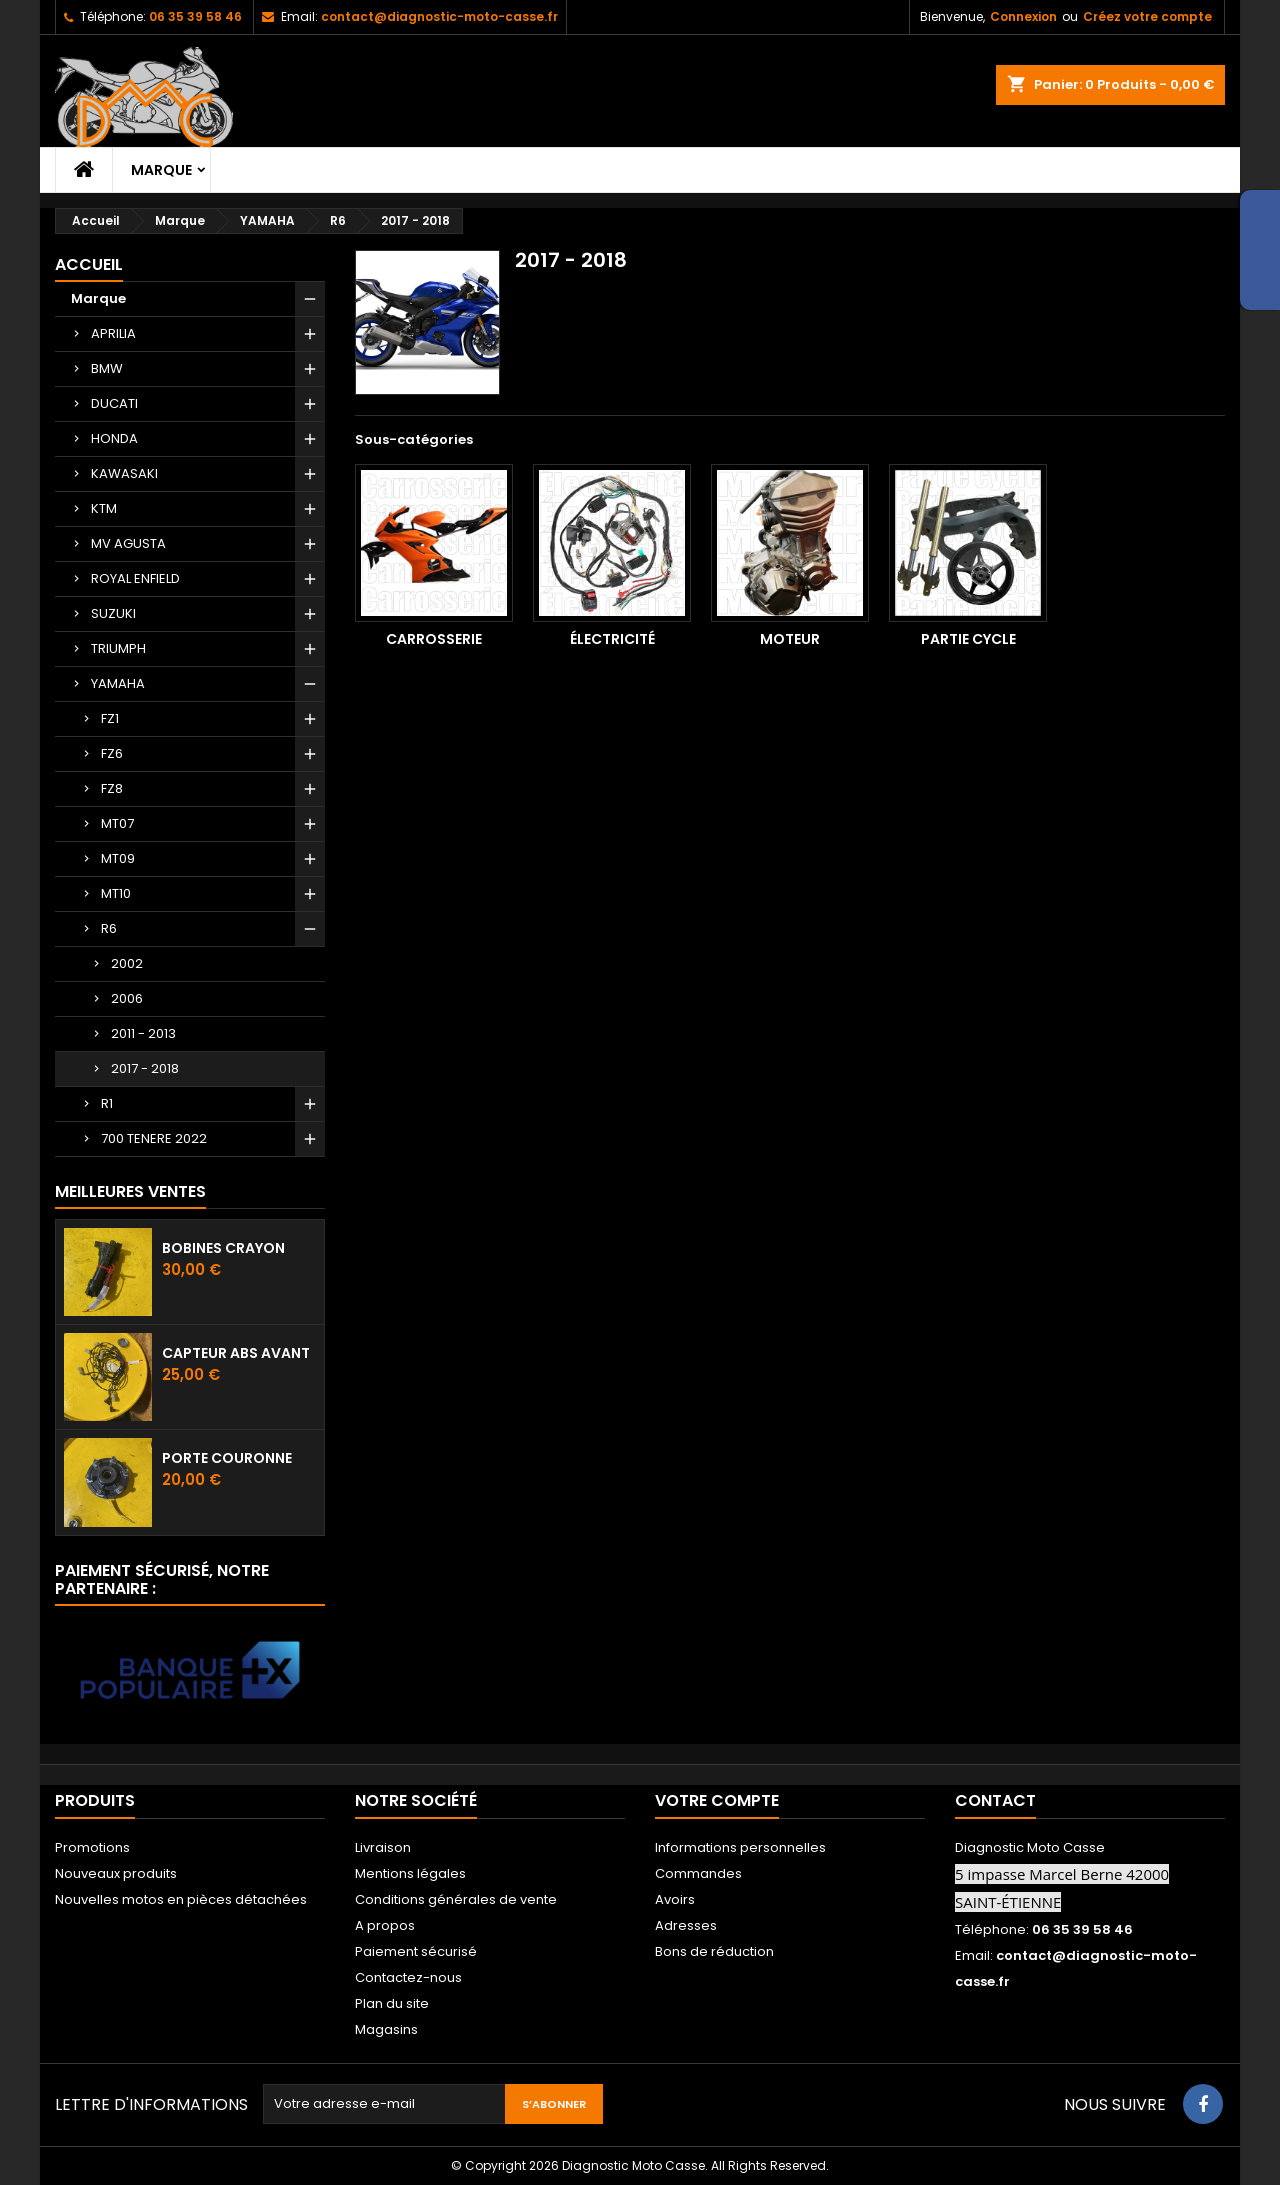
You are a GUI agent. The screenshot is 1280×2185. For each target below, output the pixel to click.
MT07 (117, 823)
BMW (107, 368)
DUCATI (114, 403)
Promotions (92, 1847)
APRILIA (113, 333)
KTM (104, 508)
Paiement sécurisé (416, 1951)
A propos (385, 1925)
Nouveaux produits (116, 1873)
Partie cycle (968, 639)
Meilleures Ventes (130, 1191)
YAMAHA (118, 683)
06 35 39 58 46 (195, 16)
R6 (109, 928)
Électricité (612, 639)
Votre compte (717, 1800)
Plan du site (392, 2003)
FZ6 (112, 753)
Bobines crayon (223, 1248)
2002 (127, 963)
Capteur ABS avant (236, 1353)
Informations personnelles (740, 1847)
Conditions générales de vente (456, 1899)
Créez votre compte (1147, 16)
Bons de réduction (714, 1951)
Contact (995, 1800)
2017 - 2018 (145, 1068)
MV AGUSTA (128, 543)
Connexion (1023, 16)
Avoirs (675, 1899)
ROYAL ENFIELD (135, 578)
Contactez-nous (408, 1977)
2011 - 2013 (143, 1033)
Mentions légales (410, 1873)
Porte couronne (227, 1458)
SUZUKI (113, 613)
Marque (161, 170)
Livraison (383, 1847)
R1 (107, 1103)
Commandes (698, 1873)
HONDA (114, 438)
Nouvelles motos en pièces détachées (181, 1899)
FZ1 (110, 718)
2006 (127, 998)
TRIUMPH (118, 648)
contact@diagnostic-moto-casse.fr (439, 16)
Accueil (89, 264)
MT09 (118, 858)
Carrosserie (434, 639)
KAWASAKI (124, 473)
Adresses (686, 1925)
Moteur (790, 639)
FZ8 (112, 788)
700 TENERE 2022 (154, 1138)
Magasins (386, 2029)
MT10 (116, 893)
